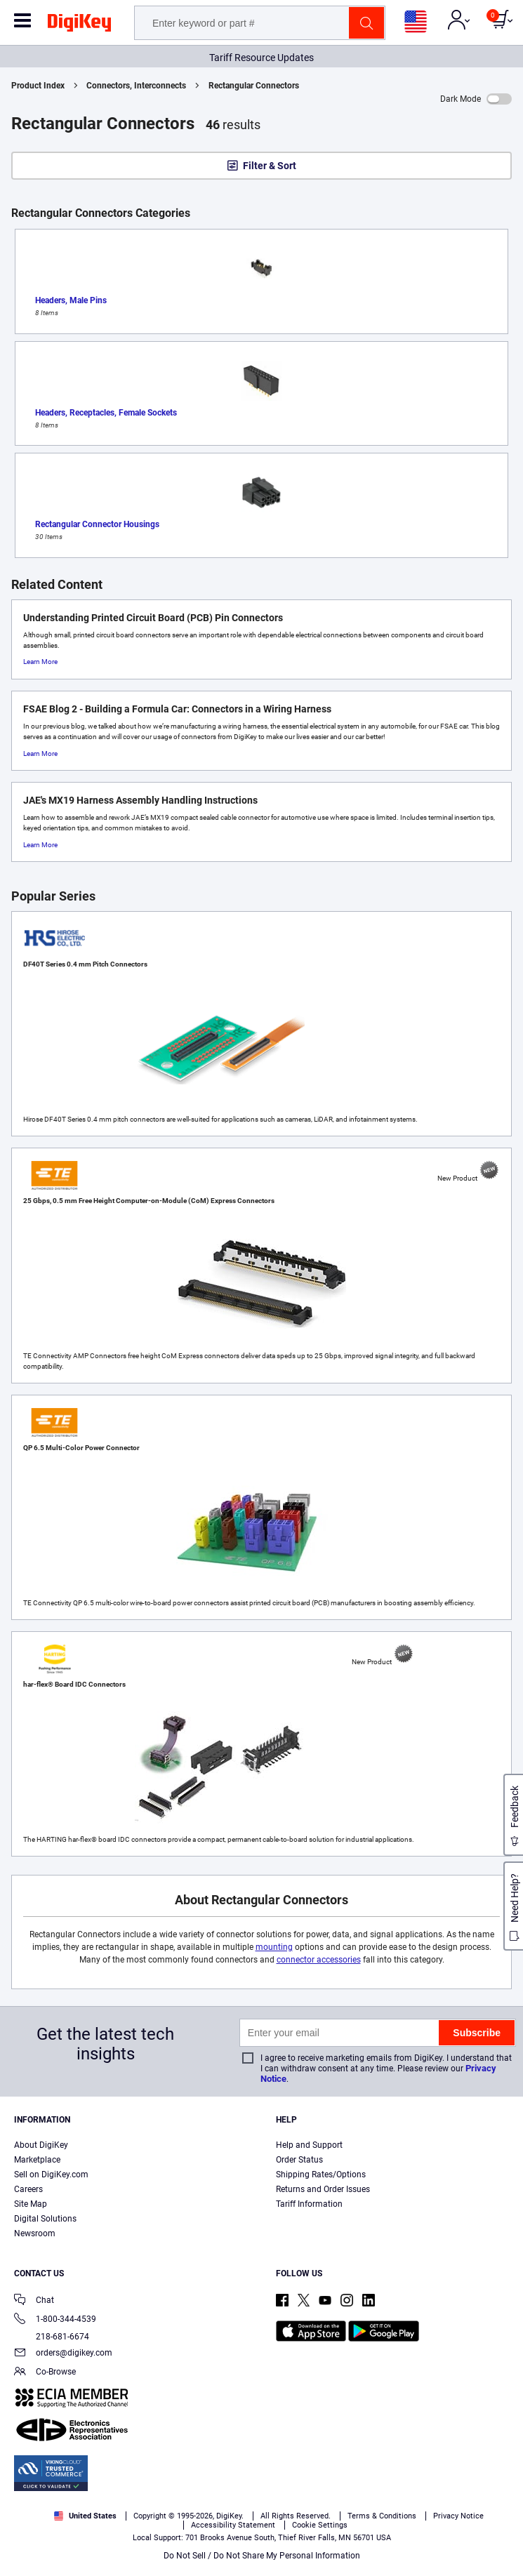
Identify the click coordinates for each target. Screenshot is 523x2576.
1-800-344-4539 (55, 2320)
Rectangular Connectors (253, 86)
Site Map (30, 2204)
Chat (34, 2301)
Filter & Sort (269, 165)
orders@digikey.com (63, 2354)
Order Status (299, 2160)
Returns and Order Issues (323, 2189)
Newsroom (34, 2233)
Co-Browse (45, 2372)
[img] (79, 25)
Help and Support (309, 2145)
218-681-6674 (51, 2337)
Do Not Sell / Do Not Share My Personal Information (262, 2556)
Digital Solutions (45, 2219)
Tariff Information (309, 2204)
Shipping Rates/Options (321, 2174)
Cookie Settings (319, 2525)
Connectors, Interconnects (136, 86)
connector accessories (319, 1960)
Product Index (38, 86)
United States (85, 2516)
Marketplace (37, 2160)
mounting (274, 1947)
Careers (28, 2189)
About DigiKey (41, 2145)
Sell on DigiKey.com (51, 2174)
